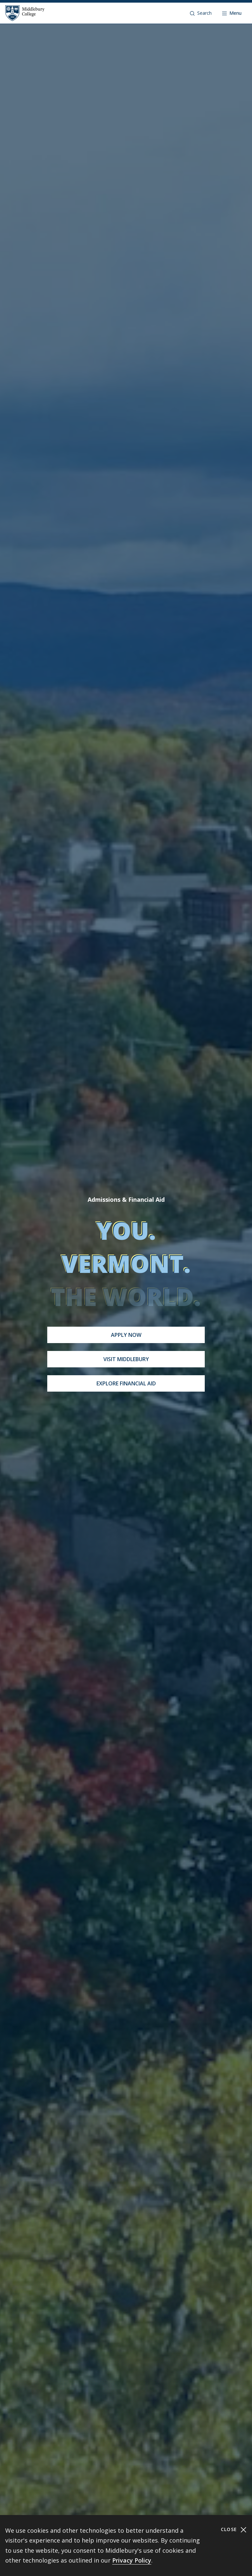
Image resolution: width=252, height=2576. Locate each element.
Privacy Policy (131, 2560)
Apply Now (126, 1334)
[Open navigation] (232, 13)
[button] (201, 13)
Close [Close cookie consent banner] (234, 2529)
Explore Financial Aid (126, 1383)
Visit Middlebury (126, 1359)
